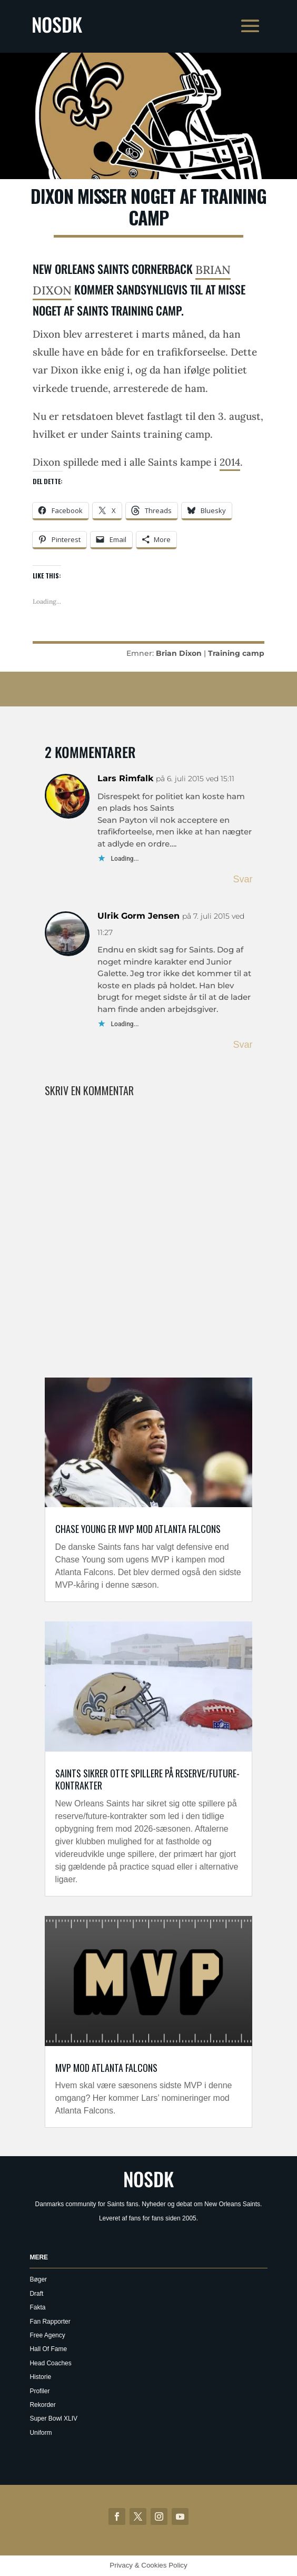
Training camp (236, 653)
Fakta (37, 2307)
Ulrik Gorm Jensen (138, 916)
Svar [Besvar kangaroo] (242, 879)
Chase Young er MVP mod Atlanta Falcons (138, 1529)
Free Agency (47, 2335)
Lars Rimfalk (125, 778)
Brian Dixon (179, 653)
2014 (230, 462)
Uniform (40, 2432)
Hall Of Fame (48, 2349)
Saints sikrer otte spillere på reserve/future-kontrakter (147, 1779)
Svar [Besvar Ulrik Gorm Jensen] (242, 1044)
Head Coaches (50, 2363)
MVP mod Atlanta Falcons (106, 2067)
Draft (36, 2293)
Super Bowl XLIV (53, 2418)
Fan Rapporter (49, 2321)
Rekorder (42, 2404)
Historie (40, 2377)
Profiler (39, 2391)
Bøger (38, 2279)
